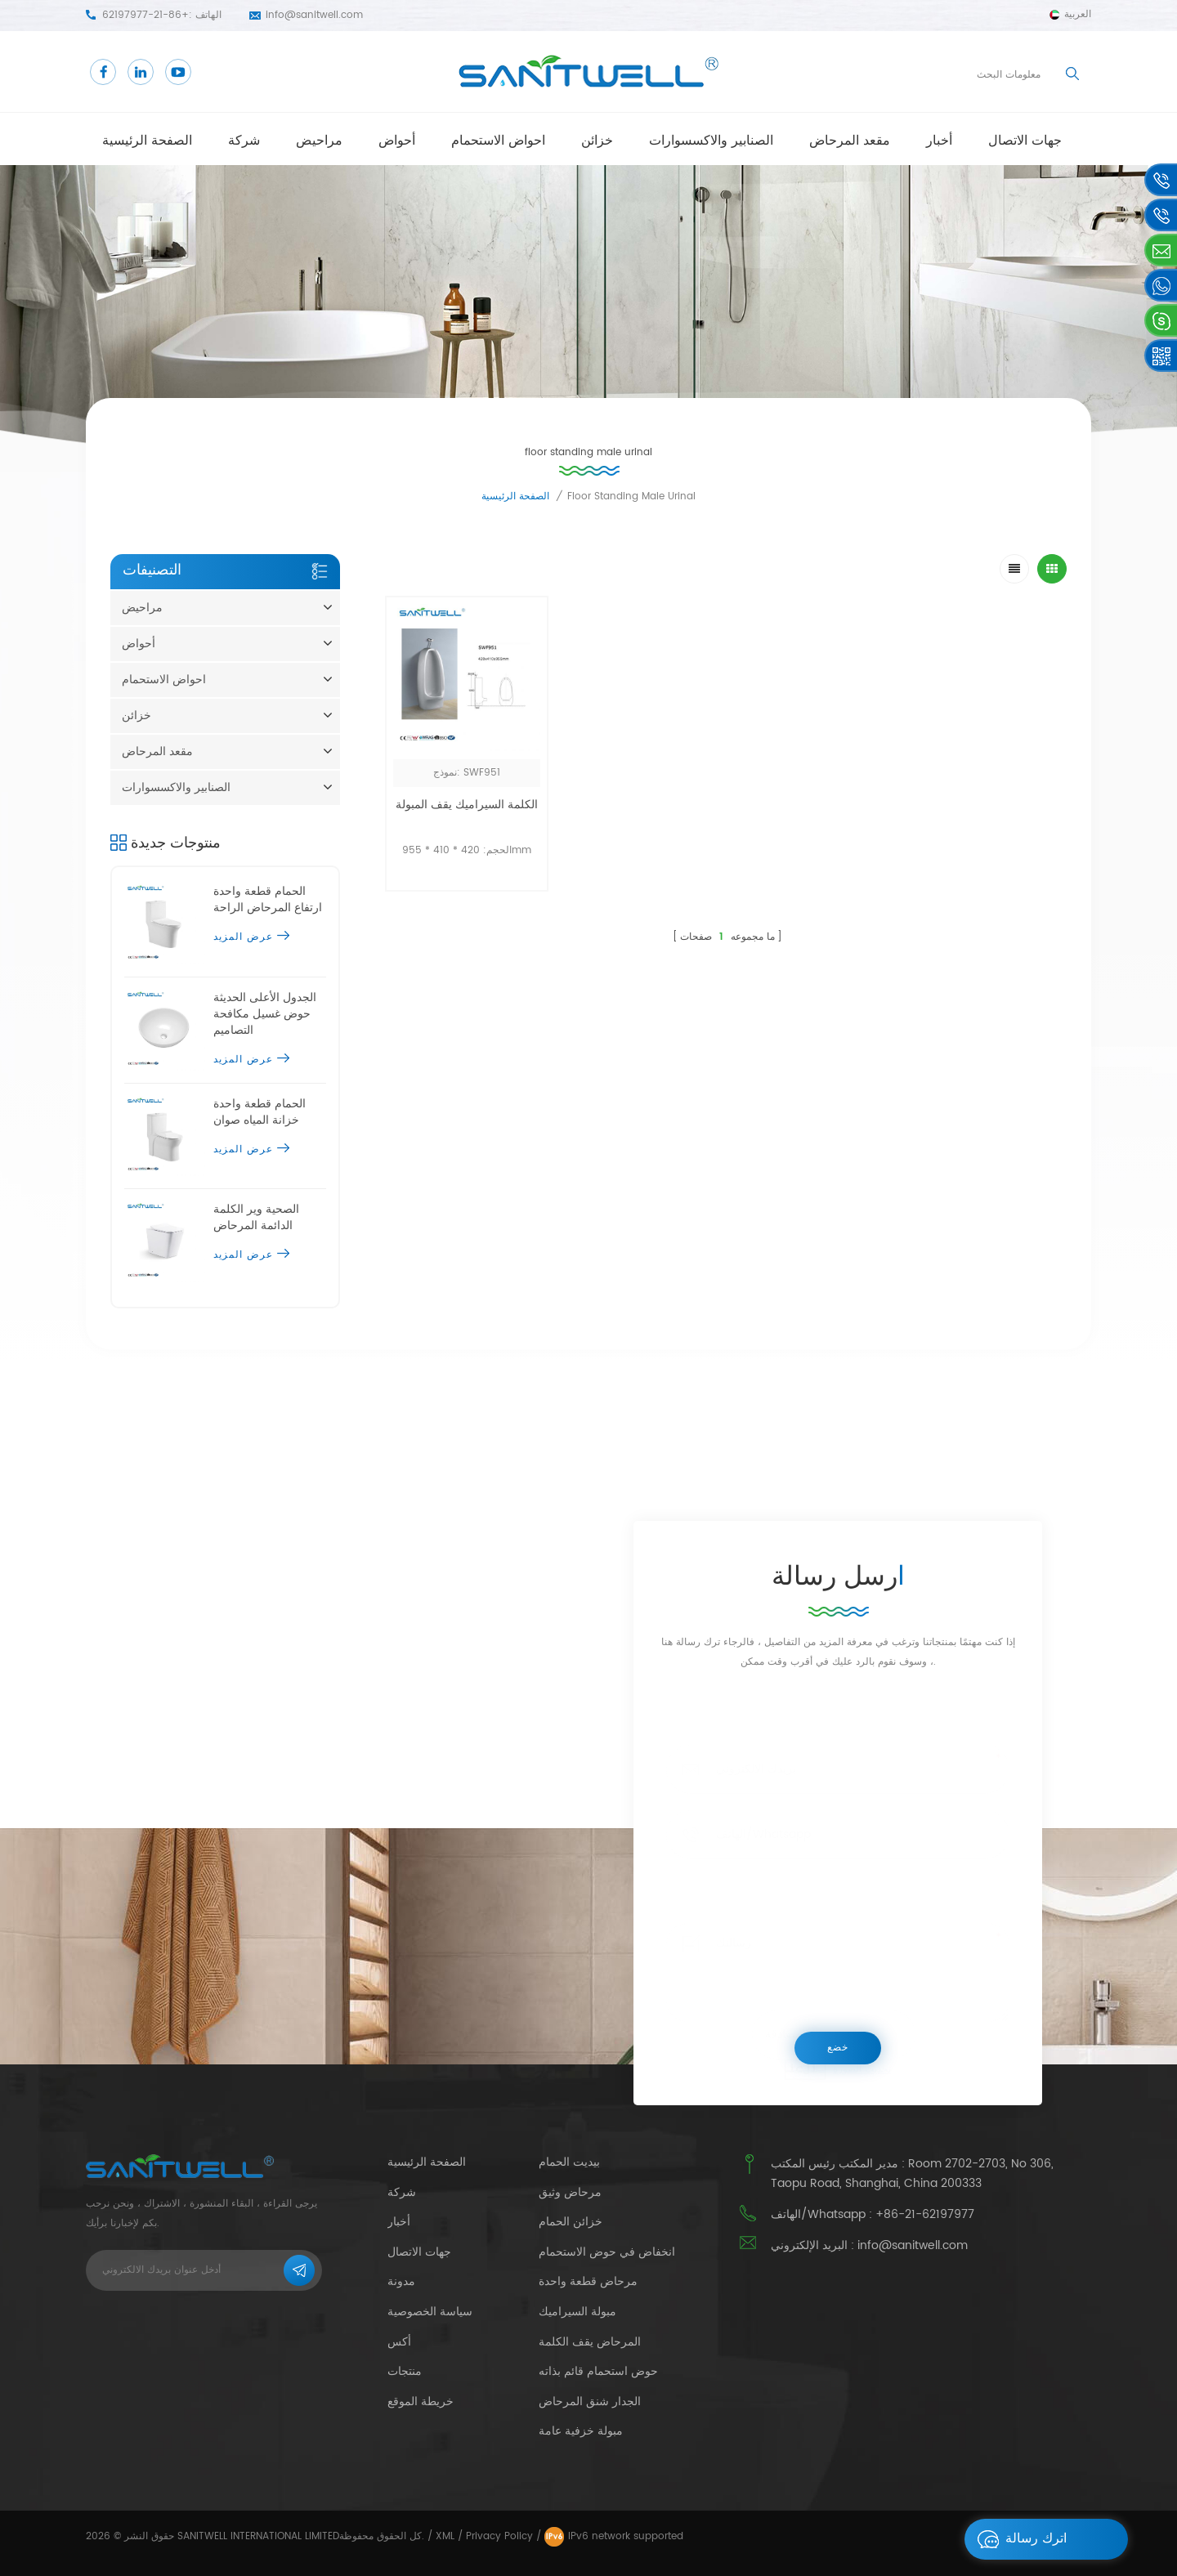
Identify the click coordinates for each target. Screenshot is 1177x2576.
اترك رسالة (1018, 2539)
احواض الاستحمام (498, 140)
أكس (399, 2341)
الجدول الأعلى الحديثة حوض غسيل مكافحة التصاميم (264, 1014)
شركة (244, 140)
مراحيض (319, 140)
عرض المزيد (251, 937)
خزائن (597, 140)
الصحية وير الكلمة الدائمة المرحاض (256, 1217)
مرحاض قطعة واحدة (588, 2282)
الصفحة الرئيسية (147, 140)
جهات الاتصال (1025, 140)
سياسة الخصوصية (429, 2311)
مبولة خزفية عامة (581, 2431)
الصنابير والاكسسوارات (711, 140)
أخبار (939, 140)
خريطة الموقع (420, 2401)
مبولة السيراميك (577, 2312)
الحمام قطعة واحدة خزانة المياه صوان (259, 1112)
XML (445, 2536)
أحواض (396, 140)
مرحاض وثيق (570, 2193)
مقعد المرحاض (849, 140)
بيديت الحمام (569, 2162)
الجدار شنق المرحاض (590, 2402)
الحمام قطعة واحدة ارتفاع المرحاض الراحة (267, 899)
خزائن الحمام (570, 2222)
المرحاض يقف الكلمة (590, 2342)
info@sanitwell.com (314, 15)
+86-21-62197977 (145, 15)
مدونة (401, 2281)
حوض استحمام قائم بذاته (598, 2372)
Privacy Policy (499, 2536)
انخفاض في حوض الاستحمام (607, 2252)
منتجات (404, 2371)
